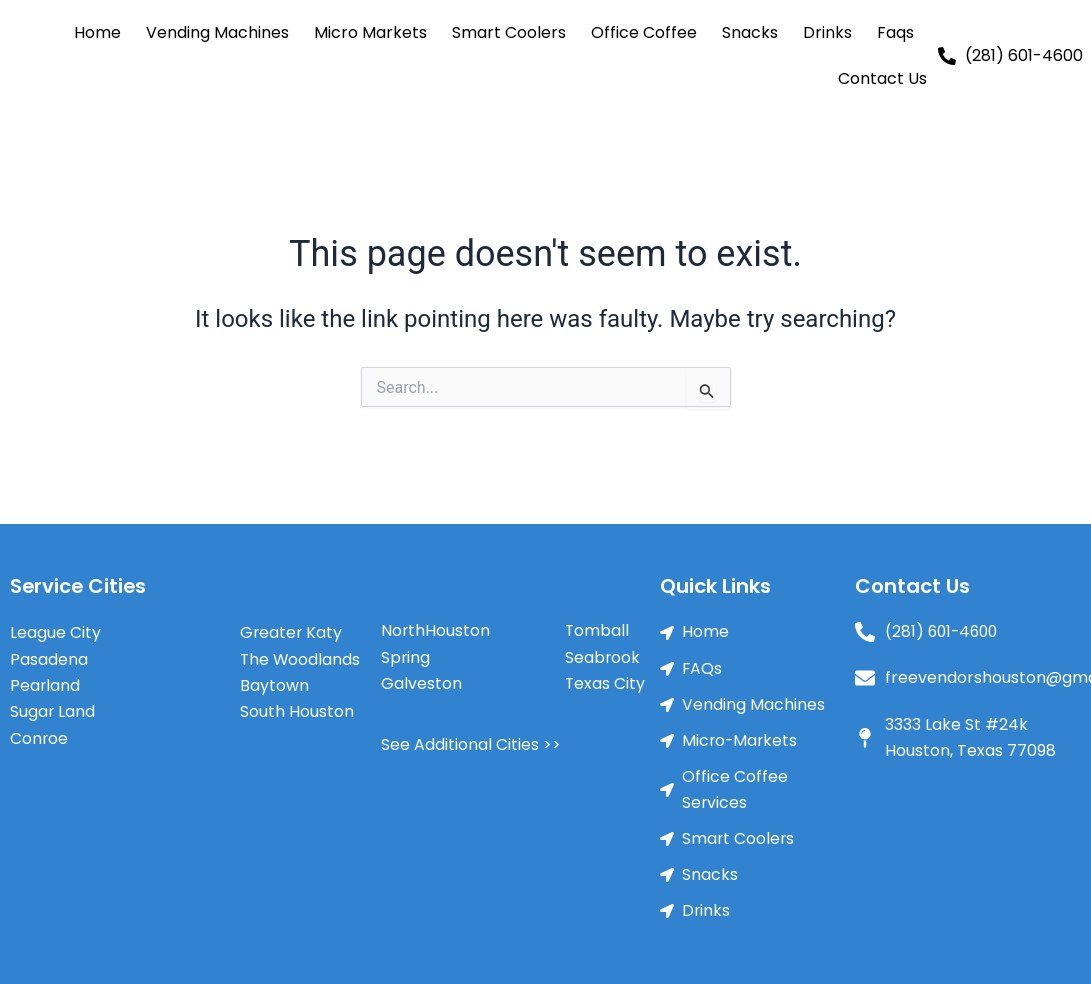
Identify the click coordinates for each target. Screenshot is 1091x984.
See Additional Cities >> (471, 744)
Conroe (39, 737)
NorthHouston (436, 630)
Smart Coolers (509, 32)
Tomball (597, 630)
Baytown (274, 684)
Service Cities (79, 586)
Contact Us (882, 78)
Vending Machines (217, 32)
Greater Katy (292, 631)
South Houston (297, 711)
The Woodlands (301, 658)
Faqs (895, 32)
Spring (406, 657)
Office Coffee (644, 32)
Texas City (605, 683)
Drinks (827, 32)
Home (97, 32)
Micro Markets (370, 32)
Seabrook (603, 657)
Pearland (45, 684)
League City (55, 631)
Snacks (750, 32)
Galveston (421, 683)
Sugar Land (53, 711)
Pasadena (49, 658)
